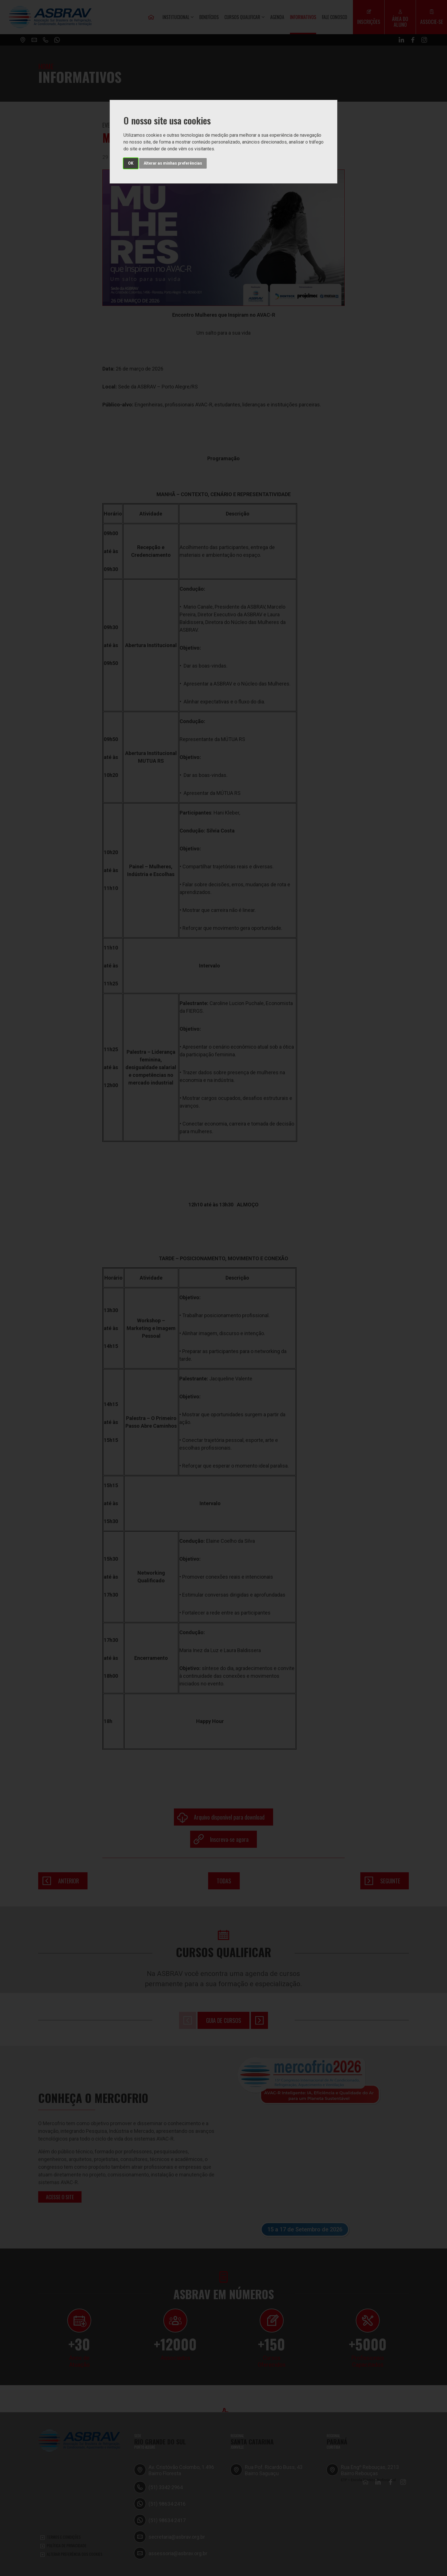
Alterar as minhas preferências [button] (173, 163)
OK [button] (130, 163)
